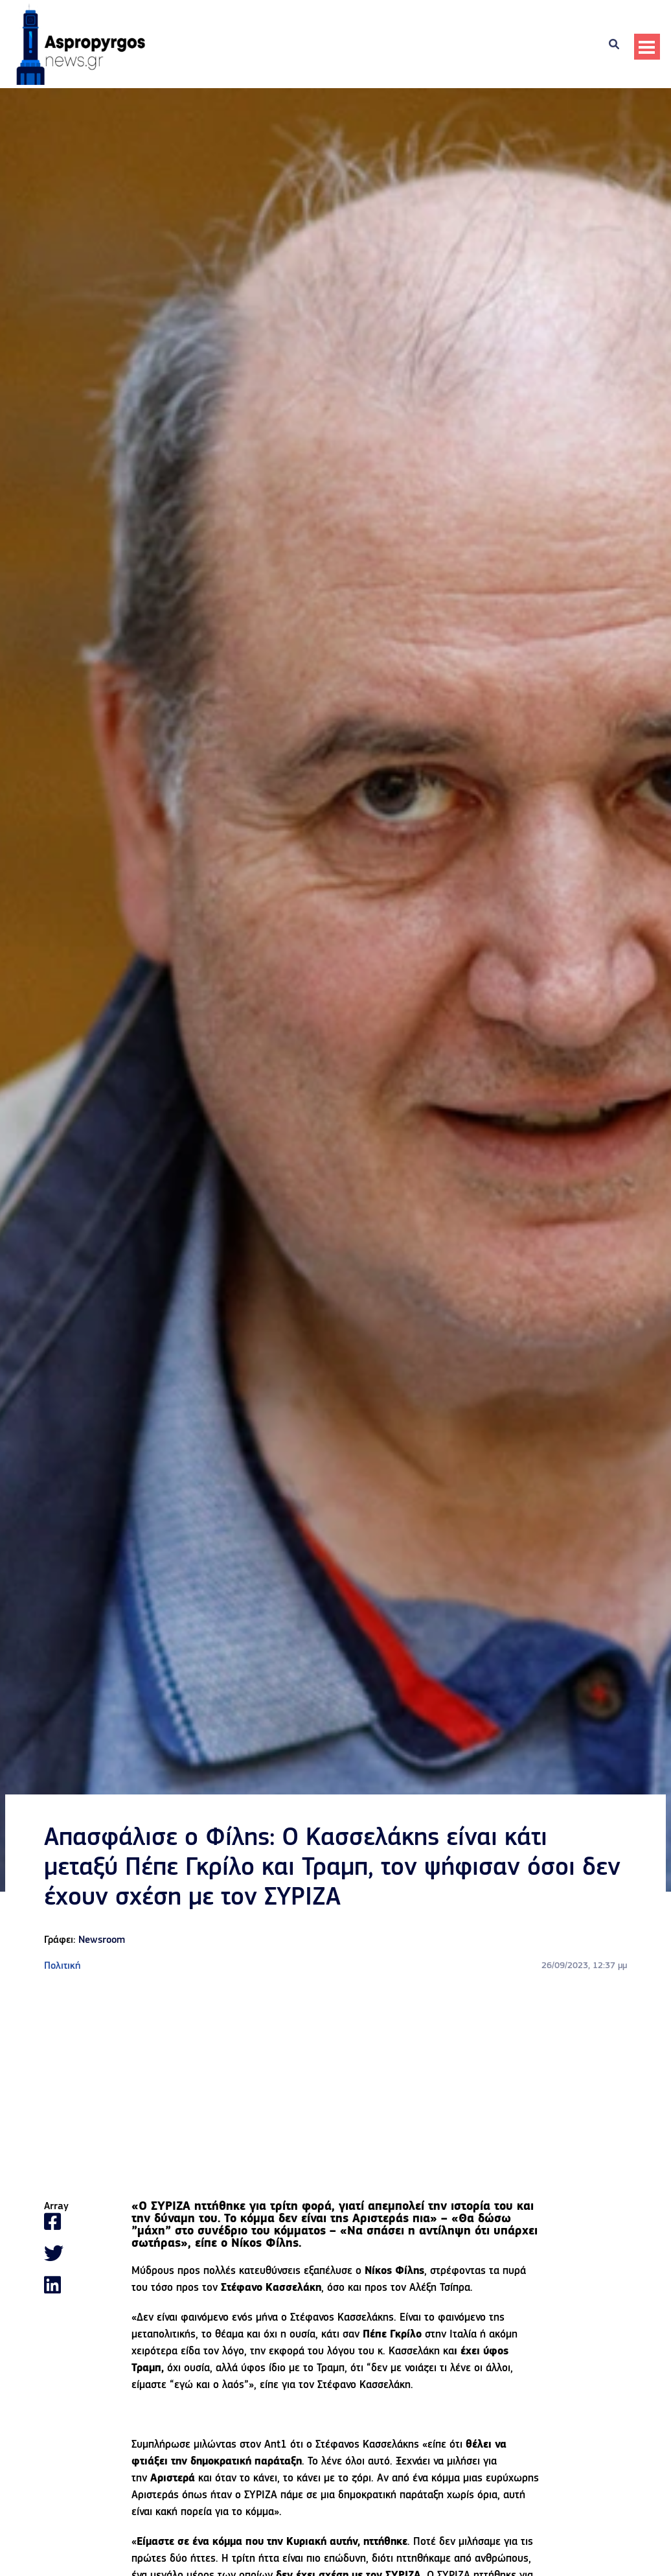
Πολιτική (62, 1966)
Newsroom (101, 1940)
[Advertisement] (335, 2087)
